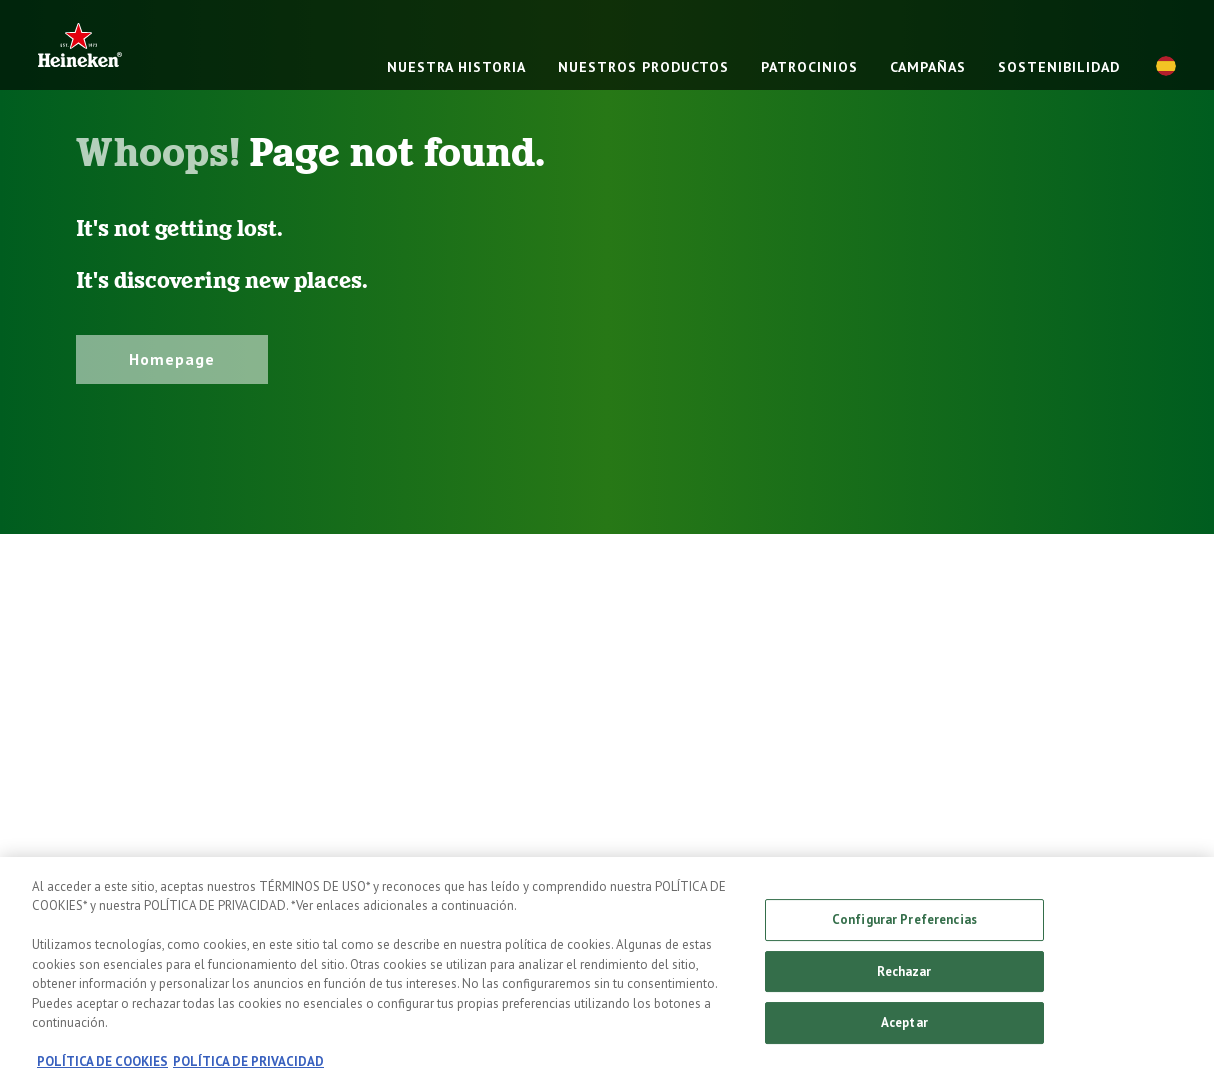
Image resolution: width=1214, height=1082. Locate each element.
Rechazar (904, 980)
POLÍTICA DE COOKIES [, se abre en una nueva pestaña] (102, 1071)
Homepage (172, 359)
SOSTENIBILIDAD (1059, 67)
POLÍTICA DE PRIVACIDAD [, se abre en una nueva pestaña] (248, 1071)
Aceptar (904, 1032)
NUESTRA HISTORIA (456, 67)
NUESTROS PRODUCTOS (643, 67)
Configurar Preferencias (904, 929)
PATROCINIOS (809, 67)
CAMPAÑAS (928, 67)
